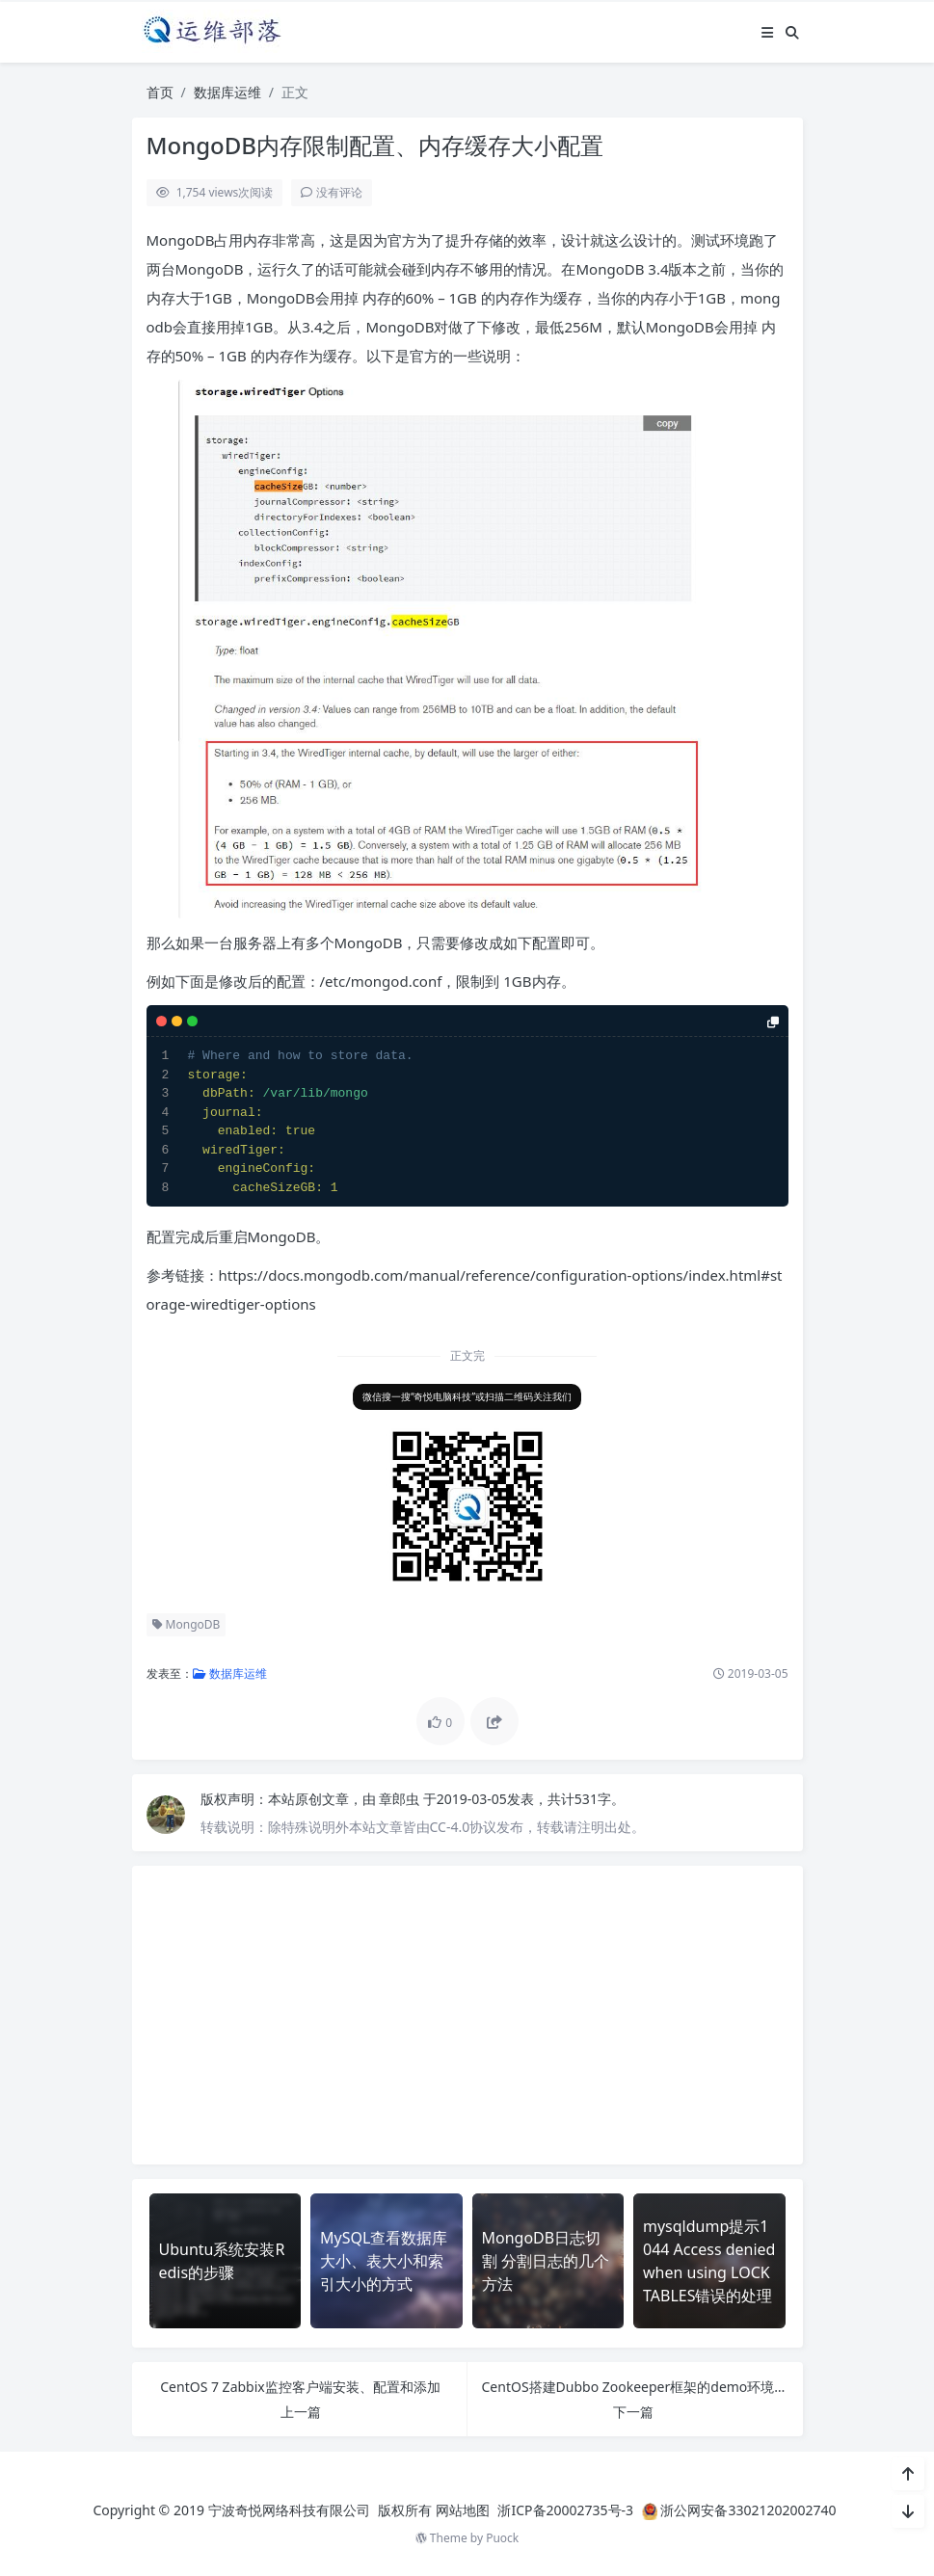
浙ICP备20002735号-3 (565, 2510)
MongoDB (186, 1624)
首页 (160, 92)
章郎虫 (401, 1799)
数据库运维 (227, 92)
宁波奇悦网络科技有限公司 (289, 2510)
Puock (502, 2538)
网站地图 (463, 2510)
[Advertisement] (467, 2015)
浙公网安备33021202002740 (748, 2510)
